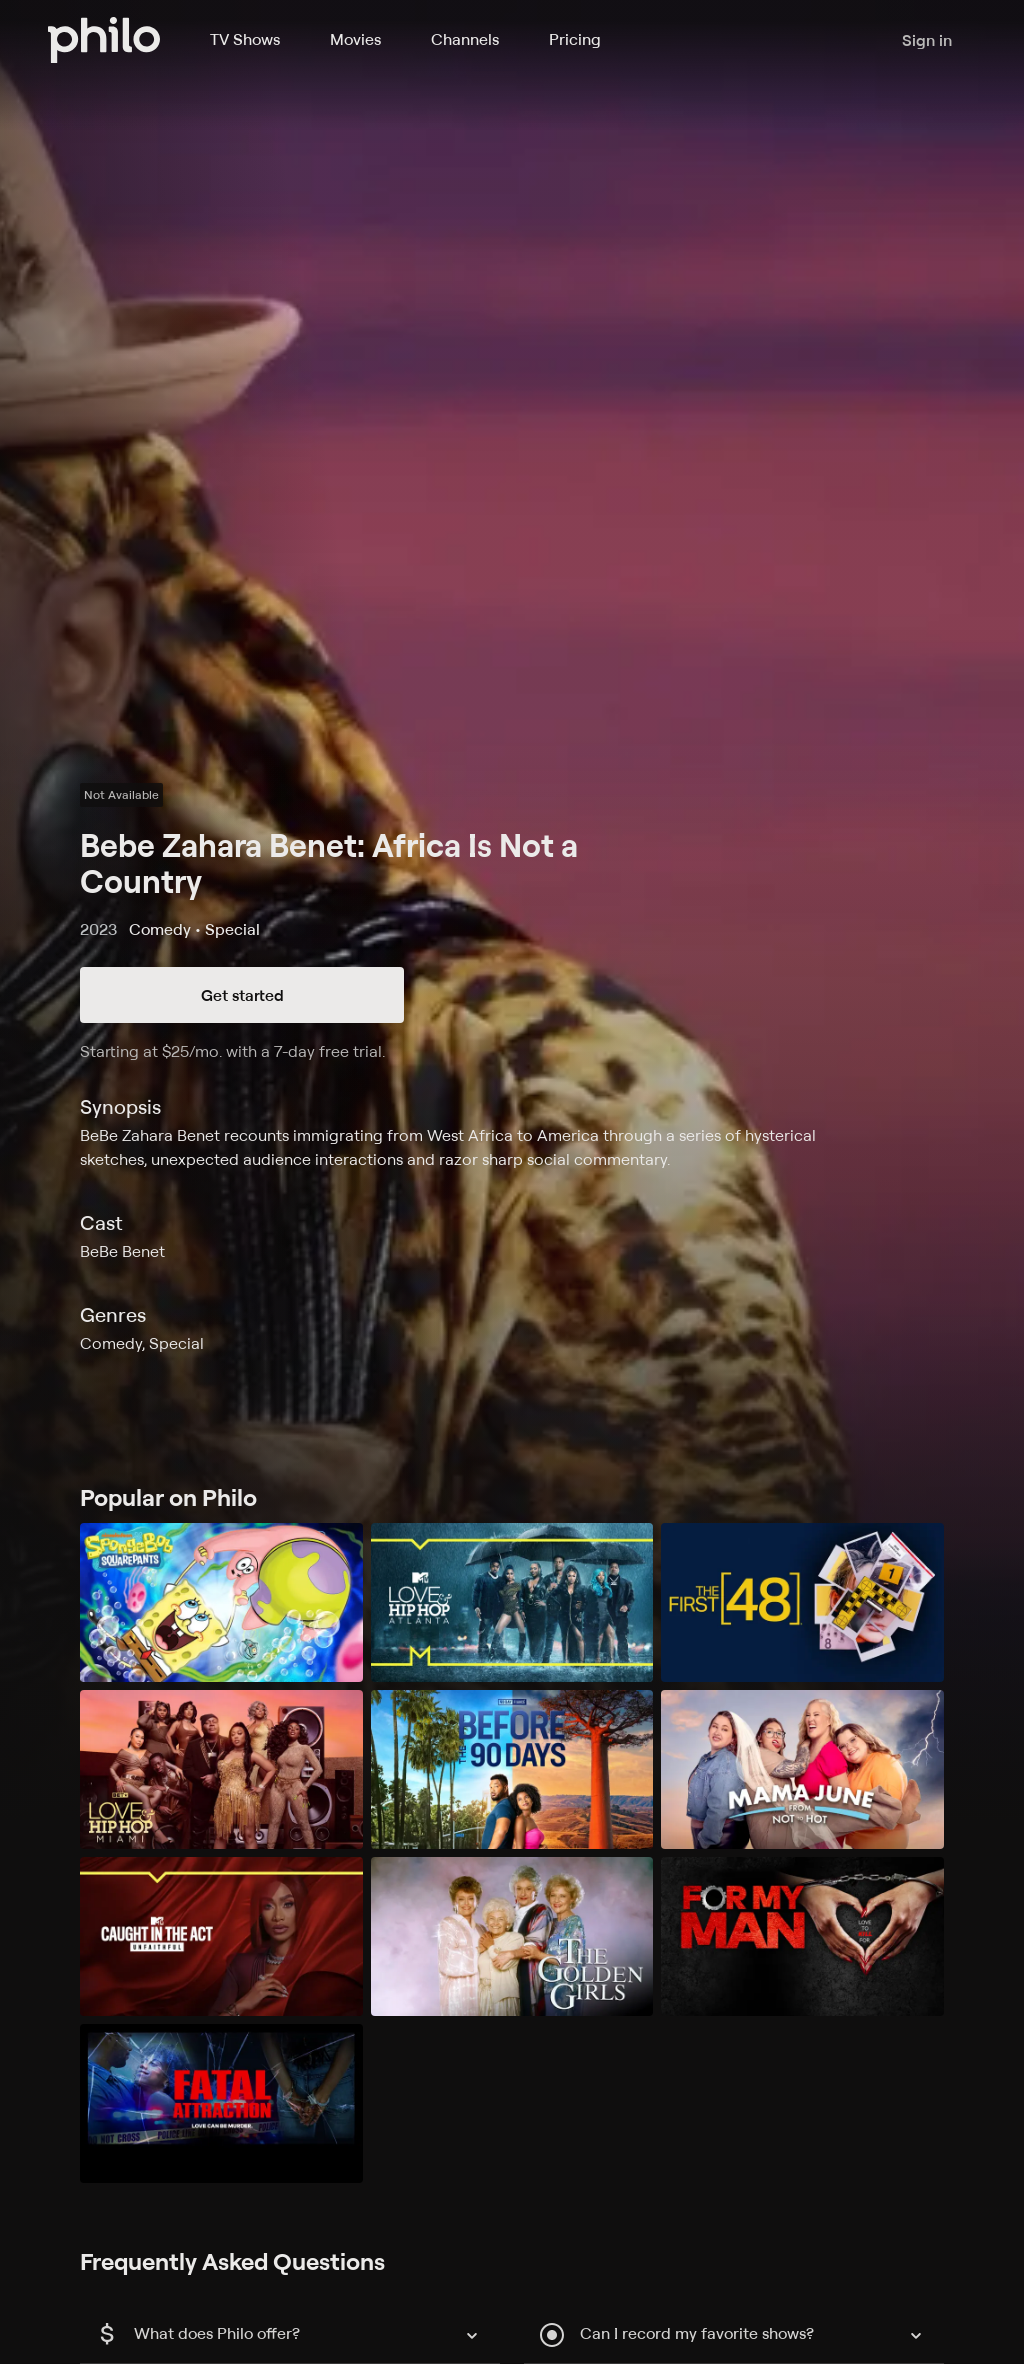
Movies (355, 39)
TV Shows (245, 39)
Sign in (927, 40)
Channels (465, 39)
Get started (242, 995)
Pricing (575, 39)
